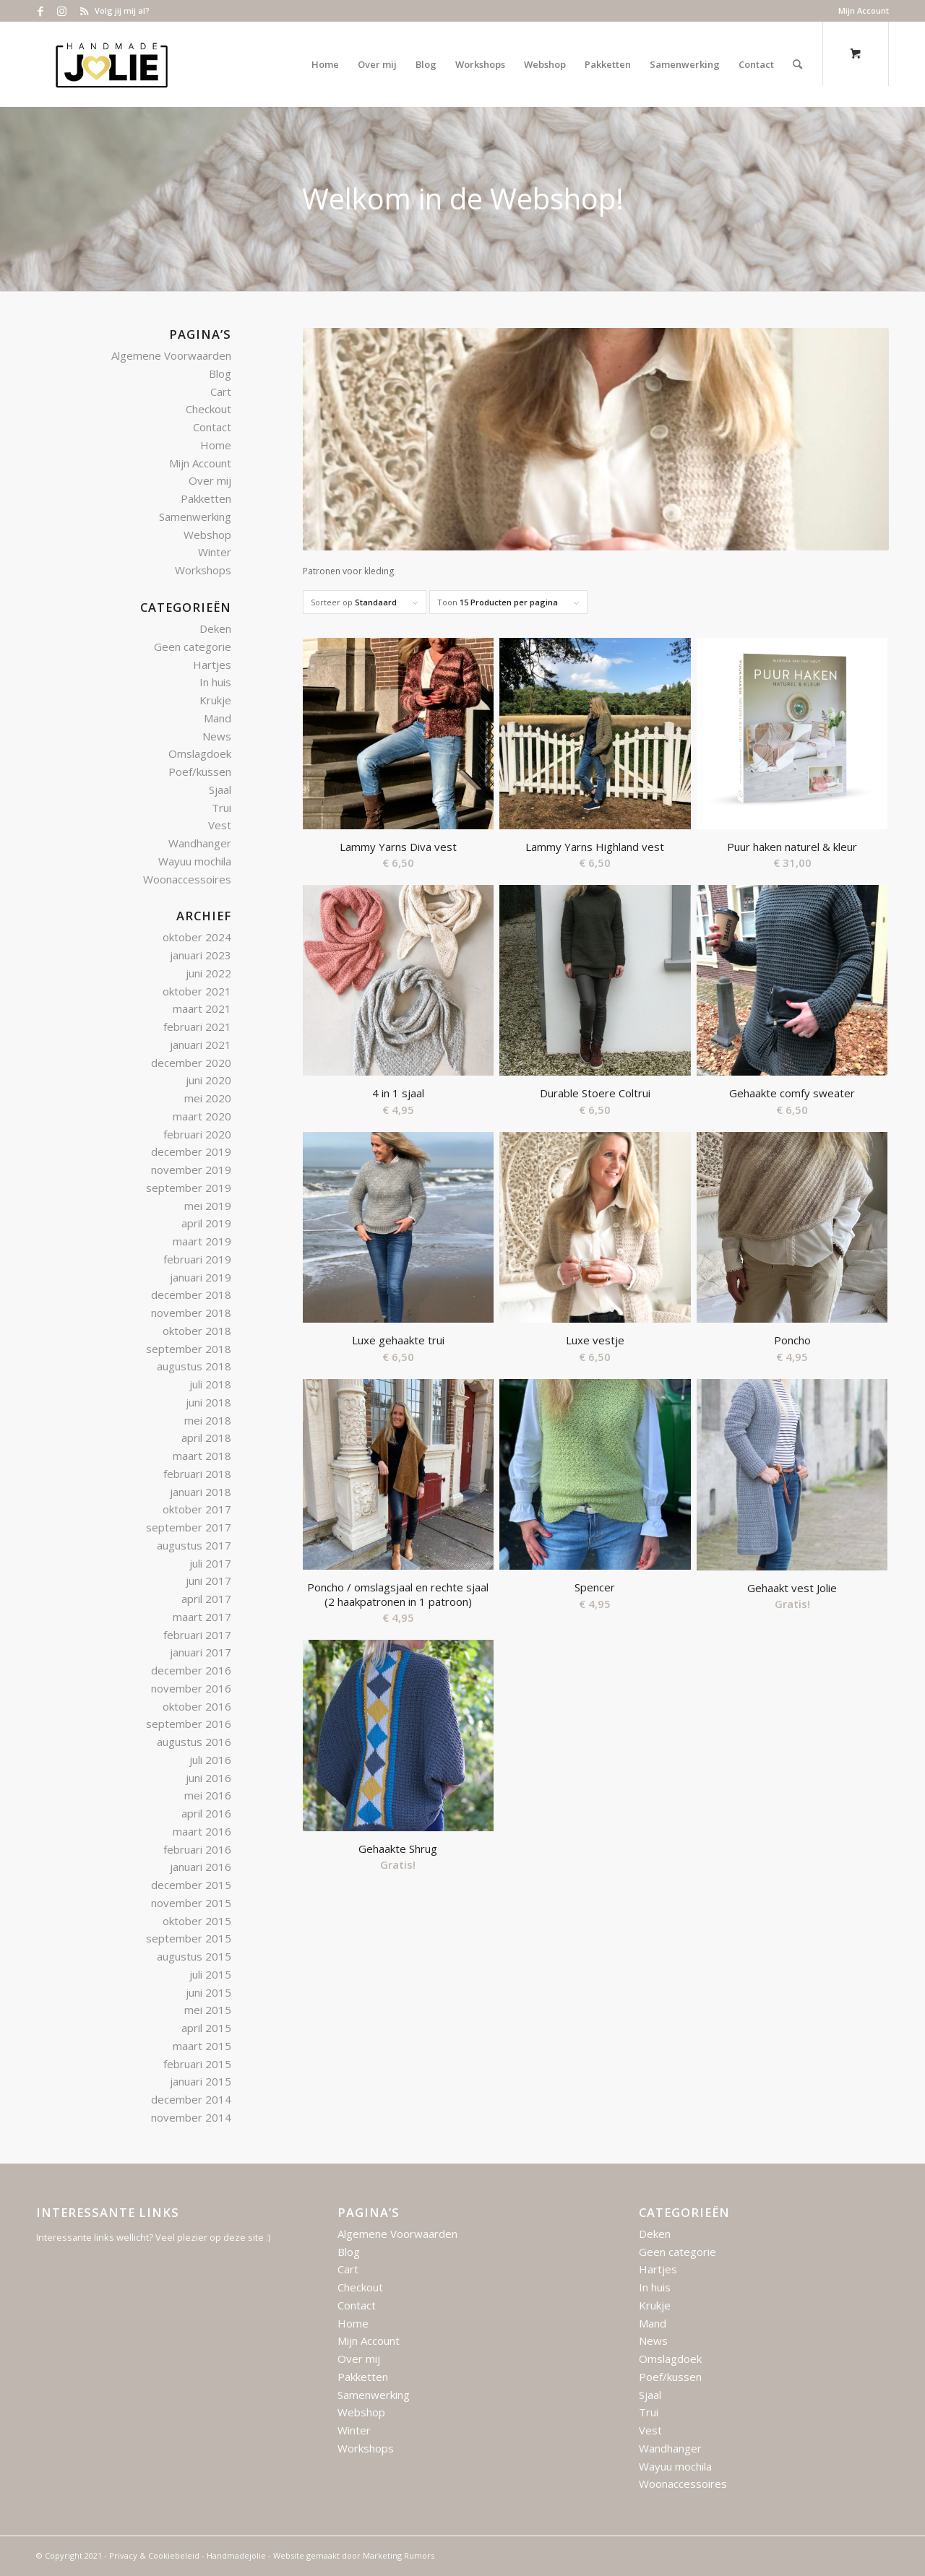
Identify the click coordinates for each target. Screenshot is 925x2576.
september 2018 (188, 1348)
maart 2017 (202, 1616)
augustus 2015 (194, 1956)
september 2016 (188, 1723)
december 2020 (191, 1062)
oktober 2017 (197, 1509)
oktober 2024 (197, 937)
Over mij (210, 480)
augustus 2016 (194, 1741)
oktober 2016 (197, 1706)
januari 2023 (200, 955)
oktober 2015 (197, 1921)
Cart (220, 391)
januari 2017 (200, 1652)
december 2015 (191, 1884)
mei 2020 (207, 1098)
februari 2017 (197, 1635)
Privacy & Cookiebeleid (154, 2555)
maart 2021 (202, 1008)
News (216, 736)
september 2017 (188, 1527)
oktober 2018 (197, 1330)
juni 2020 (208, 1080)
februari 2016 (197, 1849)
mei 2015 (207, 2009)
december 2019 (191, 1151)
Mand (217, 718)
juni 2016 (208, 1778)
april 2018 (206, 1437)
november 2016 (191, 1688)
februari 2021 (197, 1026)
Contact (212, 427)
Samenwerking (195, 516)
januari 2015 (200, 2081)
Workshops (203, 570)
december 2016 (191, 1670)
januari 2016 (200, 1866)
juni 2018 (208, 1402)
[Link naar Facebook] (40, 11)
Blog (220, 373)
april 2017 (206, 1598)
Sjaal (220, 789)
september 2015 (188, 1938)
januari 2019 (200, 1277)
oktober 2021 (197, 991)
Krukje (215, 700)
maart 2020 (202, 1116)
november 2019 (191, 1169)
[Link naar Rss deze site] (84, 11)
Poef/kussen (199, 771)
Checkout (208, 409)
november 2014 (191, 2117)
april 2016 (206, 1813)
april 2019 (206, 1223)
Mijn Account (863, 10)
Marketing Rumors (398, 2555)
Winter (214, 552)
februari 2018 (197, 1473)
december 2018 (191, 1294)
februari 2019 (197, 1259)
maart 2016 (202, 1831)
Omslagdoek (199, 753)
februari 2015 (197, 2064)
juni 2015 (208, 1992)
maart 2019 (202, 1241)
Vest (219, 825)
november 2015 (191, 1903)
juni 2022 (208, 973)
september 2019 (188, 1187)
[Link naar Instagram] (61, 11)
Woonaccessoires (187, 879)
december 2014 (191, 2099)
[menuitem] (860, 10)
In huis (215, 682)
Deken (215, 628)
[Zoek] (797, 64)
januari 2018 (200, 1491)
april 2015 (206, 2027)
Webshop (207, 534)
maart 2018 (202, 1455)
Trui (221, 807)
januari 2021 (200, 1044)
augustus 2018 (194, 1366)
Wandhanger (199, 843)
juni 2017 (208, 1580)
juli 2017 (210, 1563)
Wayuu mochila (194, 861)
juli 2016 (210, 1759)
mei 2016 (207, 1795)
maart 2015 (202, 2046)
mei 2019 (207, 1205)
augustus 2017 (194, 1545)
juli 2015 (210, 1974)
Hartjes (212, 664)
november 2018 (191, 1312)
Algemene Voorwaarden (171, 355)
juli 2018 (210, 1384)
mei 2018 (207, 1420)
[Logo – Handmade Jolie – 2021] (111, 64)
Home (215, 445)
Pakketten (206, 498)
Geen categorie (192, 646)
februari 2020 (197, 1134)
